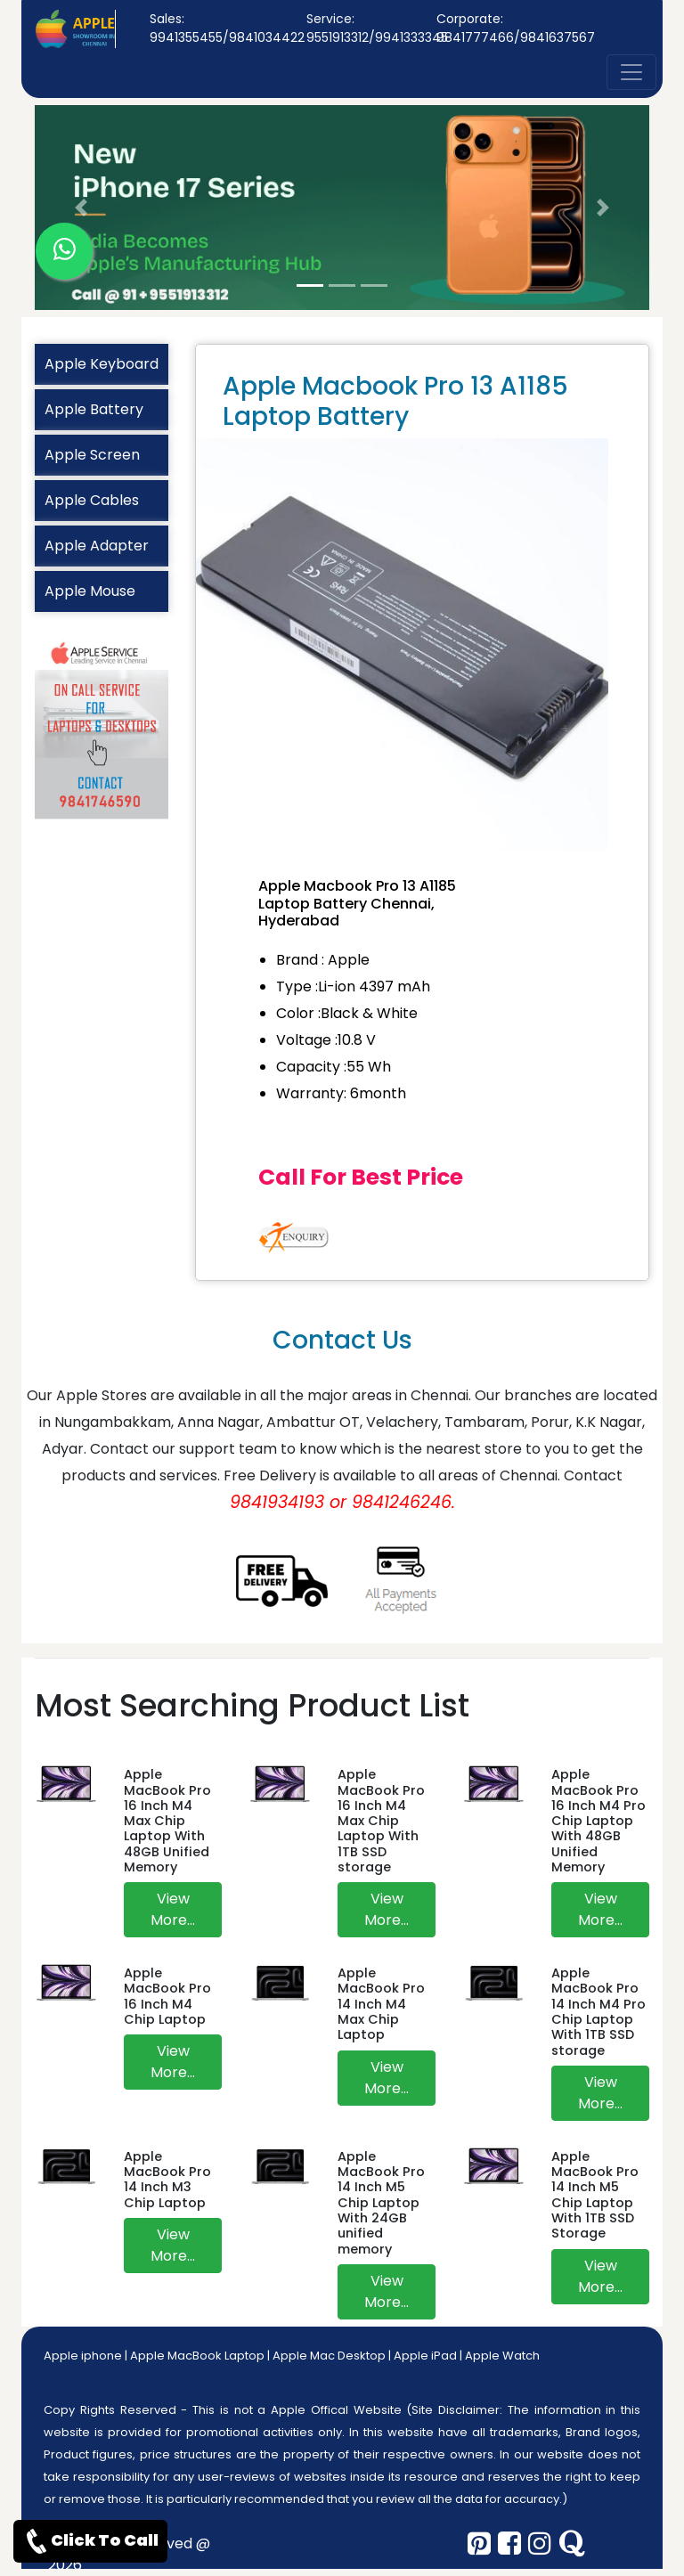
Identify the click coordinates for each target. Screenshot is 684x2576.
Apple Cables (92, 500)
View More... (173, 1909)
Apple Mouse (90, 591)
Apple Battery (94, 409)
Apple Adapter (97, 545)
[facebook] (509, 2544)
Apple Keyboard (102, 364)
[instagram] (539, 2544)
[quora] (571, 2544)
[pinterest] (479, 2544)
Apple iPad (425, 2355)
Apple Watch (502, 2355)
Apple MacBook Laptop (197, 2355)
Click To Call (90, 2541)
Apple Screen (92, 454)
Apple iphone (83, 2355)
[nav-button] (631, 72)
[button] (81, 207)
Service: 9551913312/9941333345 (377, 28)
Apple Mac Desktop (329, 2355)
